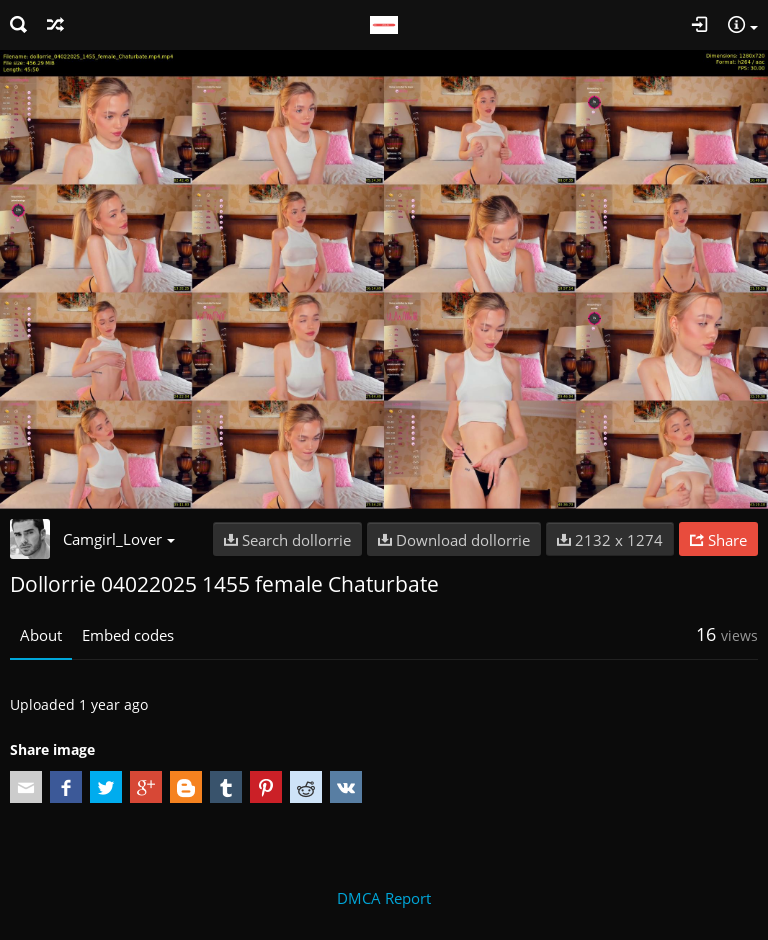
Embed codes (128, 635)
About (41, 635)
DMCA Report (384, 898)
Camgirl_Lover (119, 539)
